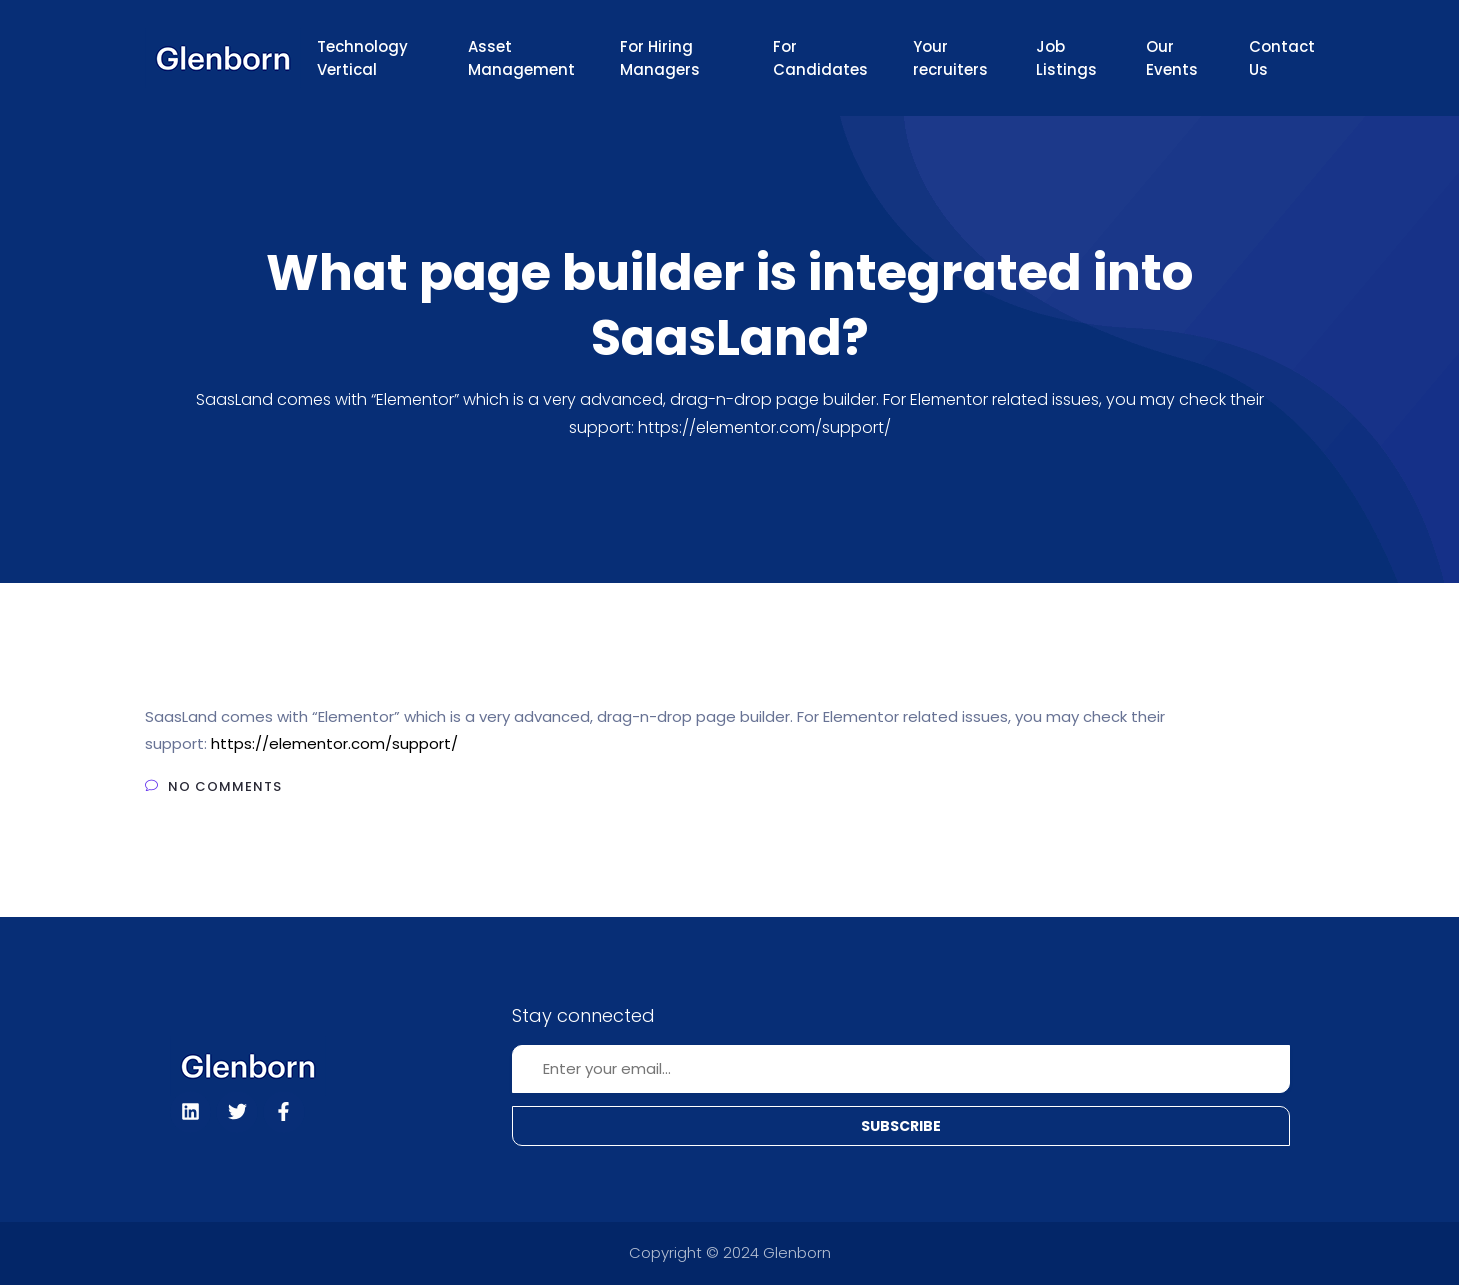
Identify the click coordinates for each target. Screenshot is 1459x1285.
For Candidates (820, 58)
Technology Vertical (362, 58)
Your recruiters (950, 58)
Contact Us (1282, 58)
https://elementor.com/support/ (334, 743)
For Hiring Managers (660, 58)
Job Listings (1066, 58)
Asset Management (521, 58)
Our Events (1172, 58)
